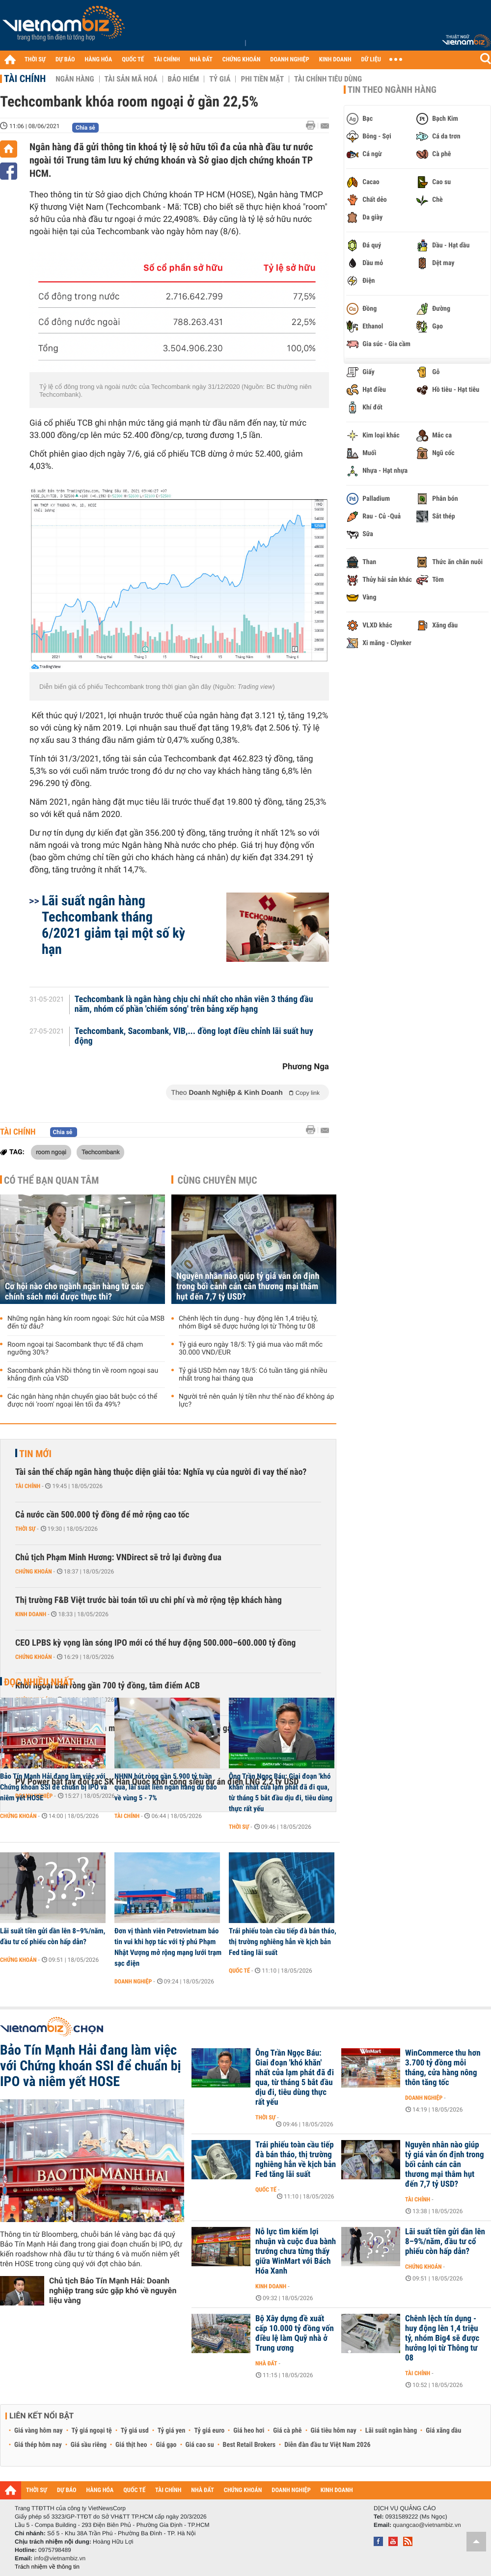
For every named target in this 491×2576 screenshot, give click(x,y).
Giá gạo (166, 2444)
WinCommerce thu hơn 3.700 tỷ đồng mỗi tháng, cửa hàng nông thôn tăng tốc (443, 2068)
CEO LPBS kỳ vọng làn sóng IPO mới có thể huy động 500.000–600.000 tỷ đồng (155, 1643)
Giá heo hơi (248, 2430)
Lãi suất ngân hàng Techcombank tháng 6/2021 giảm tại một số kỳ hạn (113, 925)
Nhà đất (266, 2363)
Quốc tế (239, 1970)
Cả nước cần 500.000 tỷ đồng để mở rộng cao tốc (102, 1515)
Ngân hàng (74, 79)
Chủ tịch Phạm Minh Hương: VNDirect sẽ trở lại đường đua (118, 1557)
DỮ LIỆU (371, 59)
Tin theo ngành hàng (392, 89)
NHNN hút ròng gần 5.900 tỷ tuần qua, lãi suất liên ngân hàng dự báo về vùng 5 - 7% (165, 1787)
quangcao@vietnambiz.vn (427, 2525)
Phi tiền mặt (262, 79)
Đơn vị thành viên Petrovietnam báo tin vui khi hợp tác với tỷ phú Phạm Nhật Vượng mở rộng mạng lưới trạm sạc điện (167, 1947)
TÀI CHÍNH (167, 59)
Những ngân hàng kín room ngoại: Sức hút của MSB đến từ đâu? (85, 1322)
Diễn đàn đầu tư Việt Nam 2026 (327, 2444)
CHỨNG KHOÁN (241, 59)
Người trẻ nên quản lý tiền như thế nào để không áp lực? (256, 1401)
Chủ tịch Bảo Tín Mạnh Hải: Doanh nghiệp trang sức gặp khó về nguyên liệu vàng (112, 2290)
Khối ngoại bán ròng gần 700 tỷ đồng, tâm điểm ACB (107, 1686)
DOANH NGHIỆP (289, 59)
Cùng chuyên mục (217, 1180)
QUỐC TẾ (133, 59)
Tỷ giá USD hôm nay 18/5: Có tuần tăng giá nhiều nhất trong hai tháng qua (253, 1375)
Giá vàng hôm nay (38, 2430)
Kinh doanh (30, 1614)
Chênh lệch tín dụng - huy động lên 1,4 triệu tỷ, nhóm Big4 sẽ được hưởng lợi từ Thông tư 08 (248, 1322)
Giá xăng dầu (443, 2430)
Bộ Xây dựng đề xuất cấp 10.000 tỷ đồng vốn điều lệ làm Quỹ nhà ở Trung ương (294, 2333)
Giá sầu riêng (89, 2444)
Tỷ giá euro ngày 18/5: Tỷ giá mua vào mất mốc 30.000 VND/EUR (251, 1348)
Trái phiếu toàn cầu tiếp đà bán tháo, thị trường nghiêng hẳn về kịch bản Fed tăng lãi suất (282, 1941)
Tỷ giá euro (209, 2430)
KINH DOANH (335, 59)
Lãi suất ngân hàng (391, 2430)
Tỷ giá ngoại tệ (92, 2430)
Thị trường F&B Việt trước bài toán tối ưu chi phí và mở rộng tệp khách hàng (148, 1600)
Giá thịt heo (131, 2444)
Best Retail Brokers (249, 2444)
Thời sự (25, 1528)
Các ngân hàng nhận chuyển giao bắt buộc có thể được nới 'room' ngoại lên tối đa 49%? (82, 1401)
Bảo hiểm (183, 79)
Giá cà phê (287, 2430)
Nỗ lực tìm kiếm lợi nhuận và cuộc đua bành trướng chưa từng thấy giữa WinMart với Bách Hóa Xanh (295, 2251)
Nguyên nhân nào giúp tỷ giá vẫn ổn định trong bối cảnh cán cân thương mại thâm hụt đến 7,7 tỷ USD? (247, 1286)
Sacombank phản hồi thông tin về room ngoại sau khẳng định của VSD (82, 1375)
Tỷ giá (219, 79)
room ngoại (51, 1151)
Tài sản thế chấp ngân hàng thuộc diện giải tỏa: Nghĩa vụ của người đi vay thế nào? (160, 1472)
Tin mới (35, 1454)
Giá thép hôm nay (38, 2444)
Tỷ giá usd (135, 2430)
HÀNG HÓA (98, 59)
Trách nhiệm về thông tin (47, 2566)
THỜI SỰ (35, 59)
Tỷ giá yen (172, 2430)
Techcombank (100, 1151)
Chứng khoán (33, 1571)
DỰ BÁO (65, 59)
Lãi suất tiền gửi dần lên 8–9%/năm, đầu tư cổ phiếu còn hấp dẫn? (52, 1936)
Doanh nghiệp (133, 1981)
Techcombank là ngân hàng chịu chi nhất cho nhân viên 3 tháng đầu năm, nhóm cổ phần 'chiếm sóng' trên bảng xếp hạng (194, 1004)
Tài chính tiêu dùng (328, 79)
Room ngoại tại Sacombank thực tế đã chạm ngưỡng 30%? (75, 1348)
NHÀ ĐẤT (201, 59)
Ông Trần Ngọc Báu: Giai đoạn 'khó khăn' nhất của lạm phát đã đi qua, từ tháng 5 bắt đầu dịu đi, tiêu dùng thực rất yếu (280, 1792)
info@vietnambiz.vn (59, 2558)
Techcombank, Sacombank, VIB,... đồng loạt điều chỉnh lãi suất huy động (194, 1036)
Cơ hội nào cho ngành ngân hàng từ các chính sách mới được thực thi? (74, 1291)
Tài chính (25, 78)
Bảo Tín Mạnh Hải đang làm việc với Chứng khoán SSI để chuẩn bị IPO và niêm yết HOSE (53, 1787)
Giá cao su (200, 2444)
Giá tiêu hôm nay (333, 2430)
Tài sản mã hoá (131, 79)
